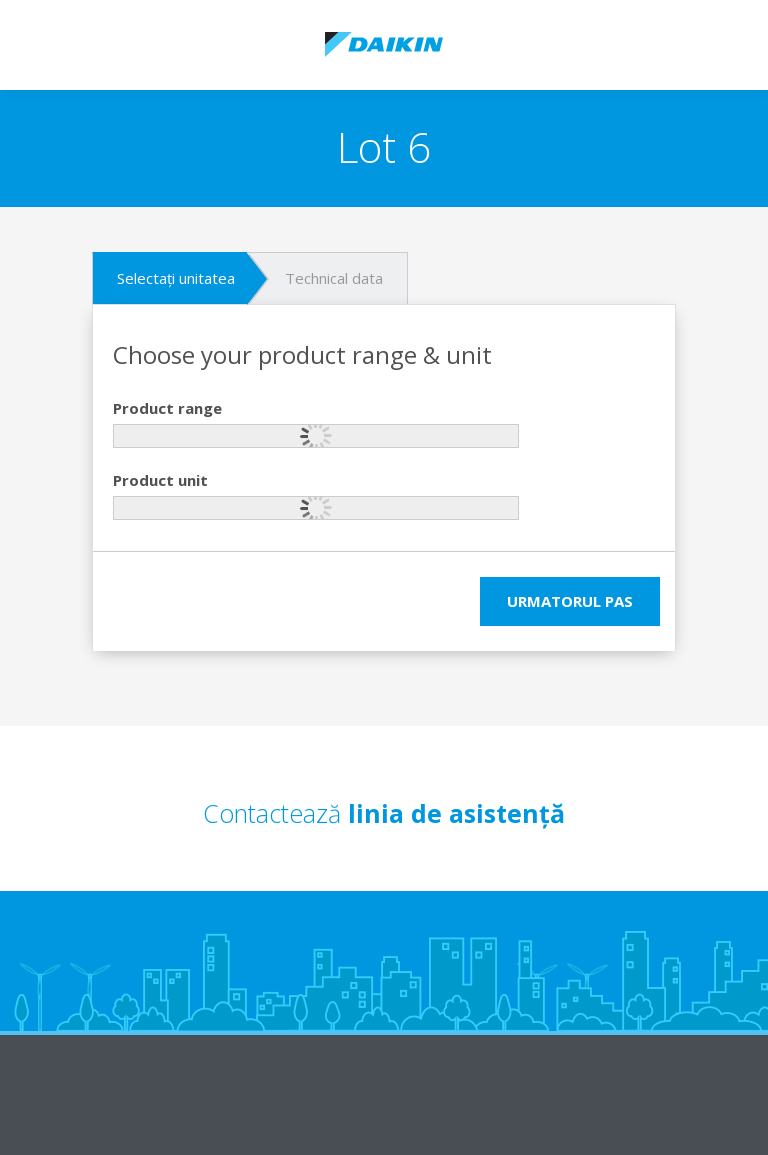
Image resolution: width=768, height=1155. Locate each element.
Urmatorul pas (570, 601)
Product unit (160, 480)
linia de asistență (456, 813)
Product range (167, 408)
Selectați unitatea (176, 278)
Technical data (334, 278)
